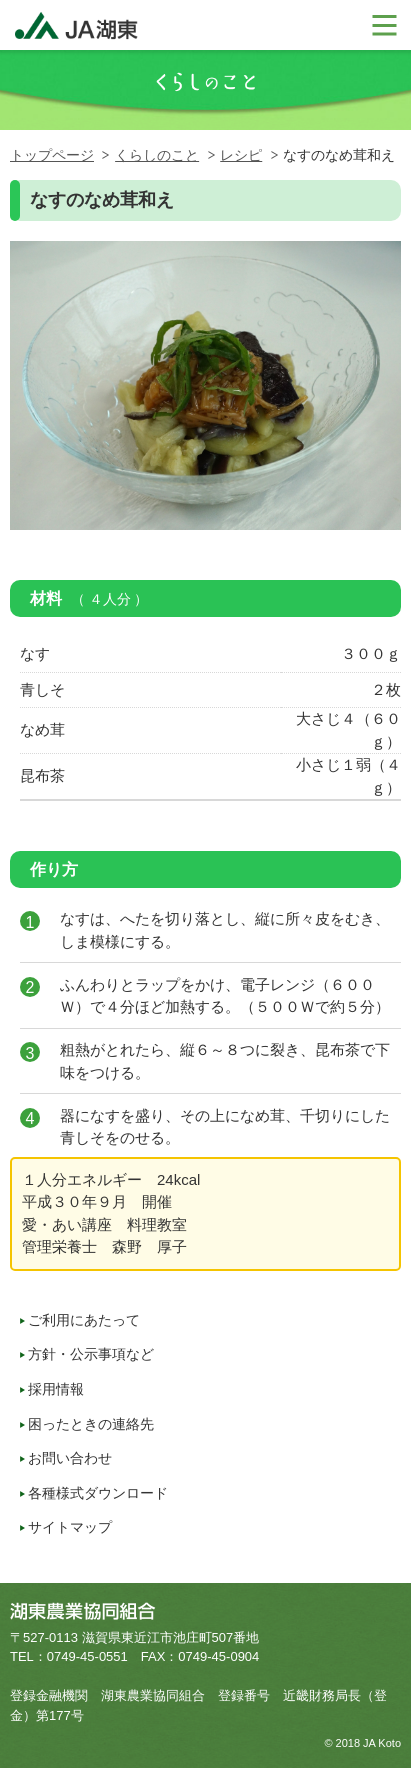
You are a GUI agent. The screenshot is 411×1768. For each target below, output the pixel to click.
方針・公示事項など (91, 1354)
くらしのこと (157, 155)
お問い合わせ (70, 1458)
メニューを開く (383, 25)
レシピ (241, 155)
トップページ (52, 155)
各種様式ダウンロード (98, 1493)
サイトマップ (70, 1527)
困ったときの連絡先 (91, 1424)
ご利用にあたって (84, 1320)
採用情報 (56, 1389)
